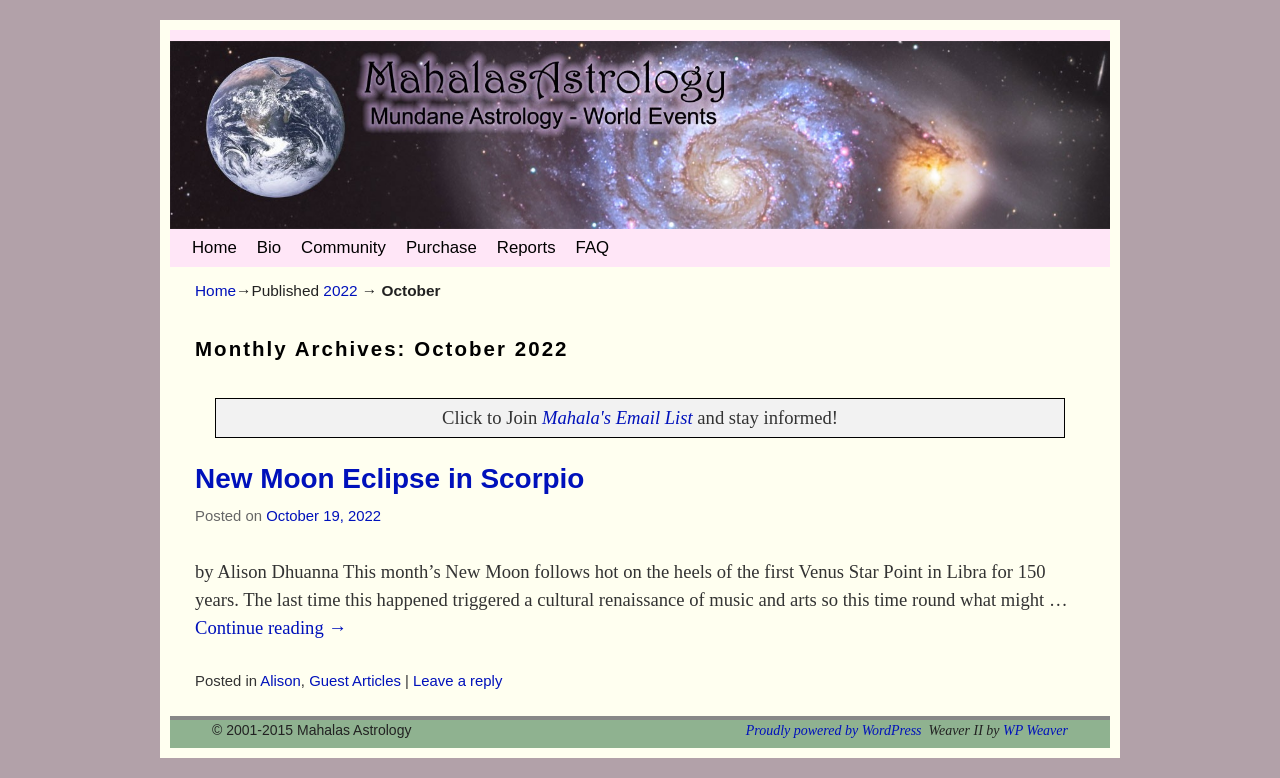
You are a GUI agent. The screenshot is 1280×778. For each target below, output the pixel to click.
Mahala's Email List (617, 417)
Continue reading (271, 627)
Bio (269, 247)
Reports (526, 247)
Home (214, 247)
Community (343, 247)
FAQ (593, 247)
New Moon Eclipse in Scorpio (389, 478)
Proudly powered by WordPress (834, 730)
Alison (280, 681)
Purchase (441, 247)
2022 (340, 290)
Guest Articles (355, 681)
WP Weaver (1035, 730)
